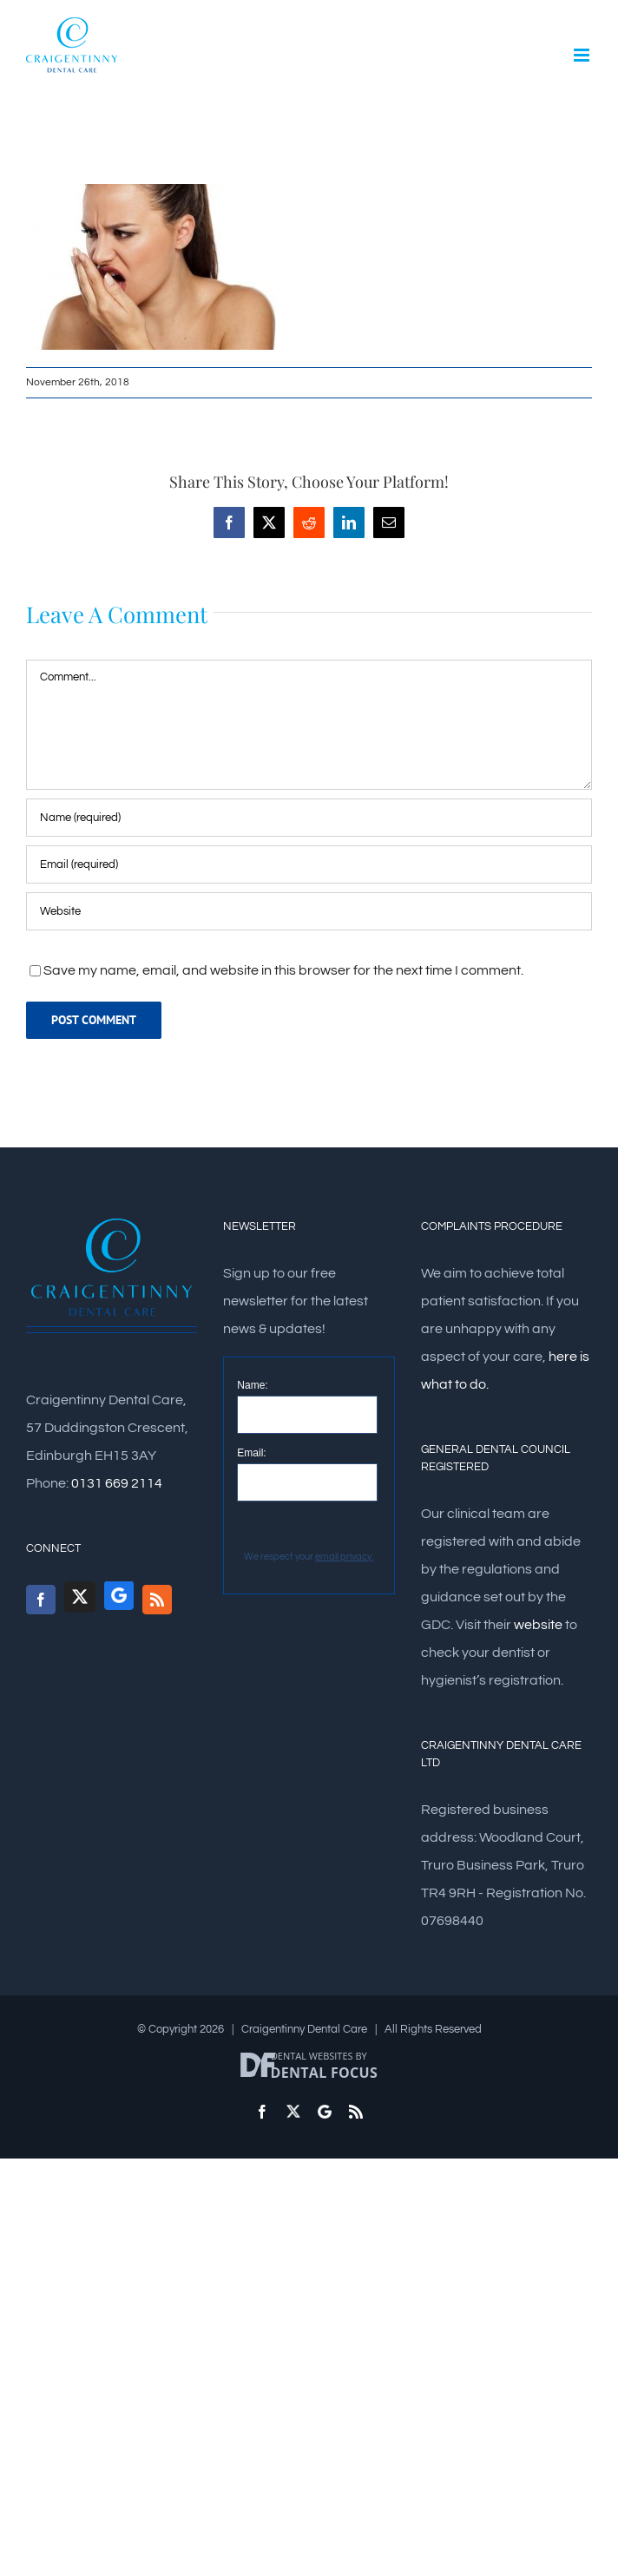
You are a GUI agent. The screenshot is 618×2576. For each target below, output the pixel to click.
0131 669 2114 (116, 1483)
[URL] (309, 911)
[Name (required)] (309, 817)
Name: (252, 1385)
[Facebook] (41, 1599)
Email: (251, 1453)
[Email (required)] (309, 864)
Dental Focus (324, 2072)
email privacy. (344, 1556)
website (538, 1625)
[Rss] (157, 1599)
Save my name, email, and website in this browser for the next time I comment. (283, 970)
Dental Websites (312, 2055)
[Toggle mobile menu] (583, 55)
